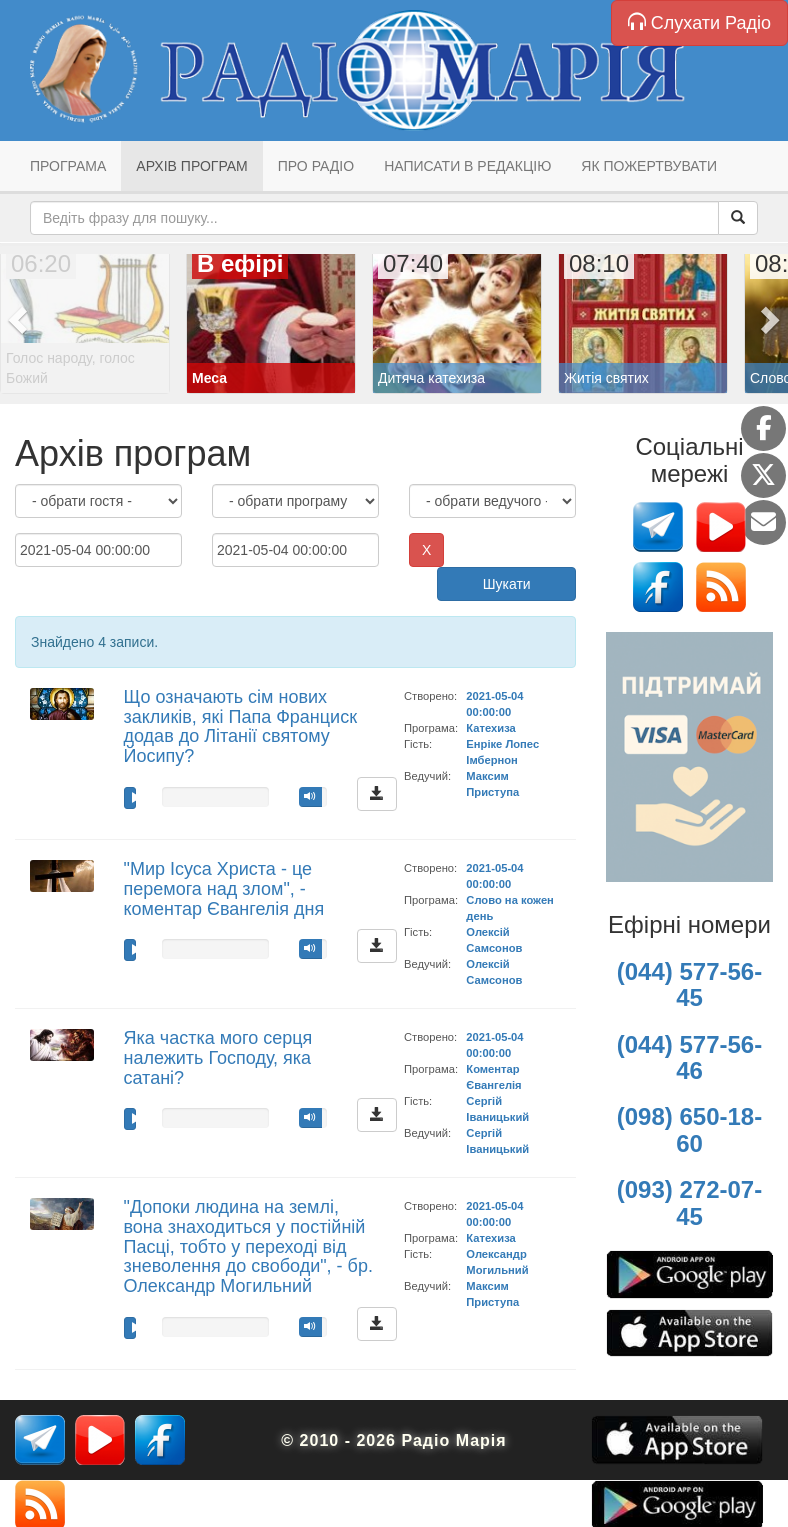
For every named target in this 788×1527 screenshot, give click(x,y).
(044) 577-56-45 (689, 984)
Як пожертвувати (649, 166)
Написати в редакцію (467, 166)
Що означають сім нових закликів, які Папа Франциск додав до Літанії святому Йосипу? (241, 726)
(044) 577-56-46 (689, 1057)
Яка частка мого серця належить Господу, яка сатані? (218, 1058)
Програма (68, 166)
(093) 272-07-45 (689, 1202)
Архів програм (191, 166)
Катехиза (490, 728)
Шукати (507, 584)
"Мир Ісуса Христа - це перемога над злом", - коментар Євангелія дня (224, 889)
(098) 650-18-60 (689, 1129)
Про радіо (316, 166)
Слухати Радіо (699, 22)
